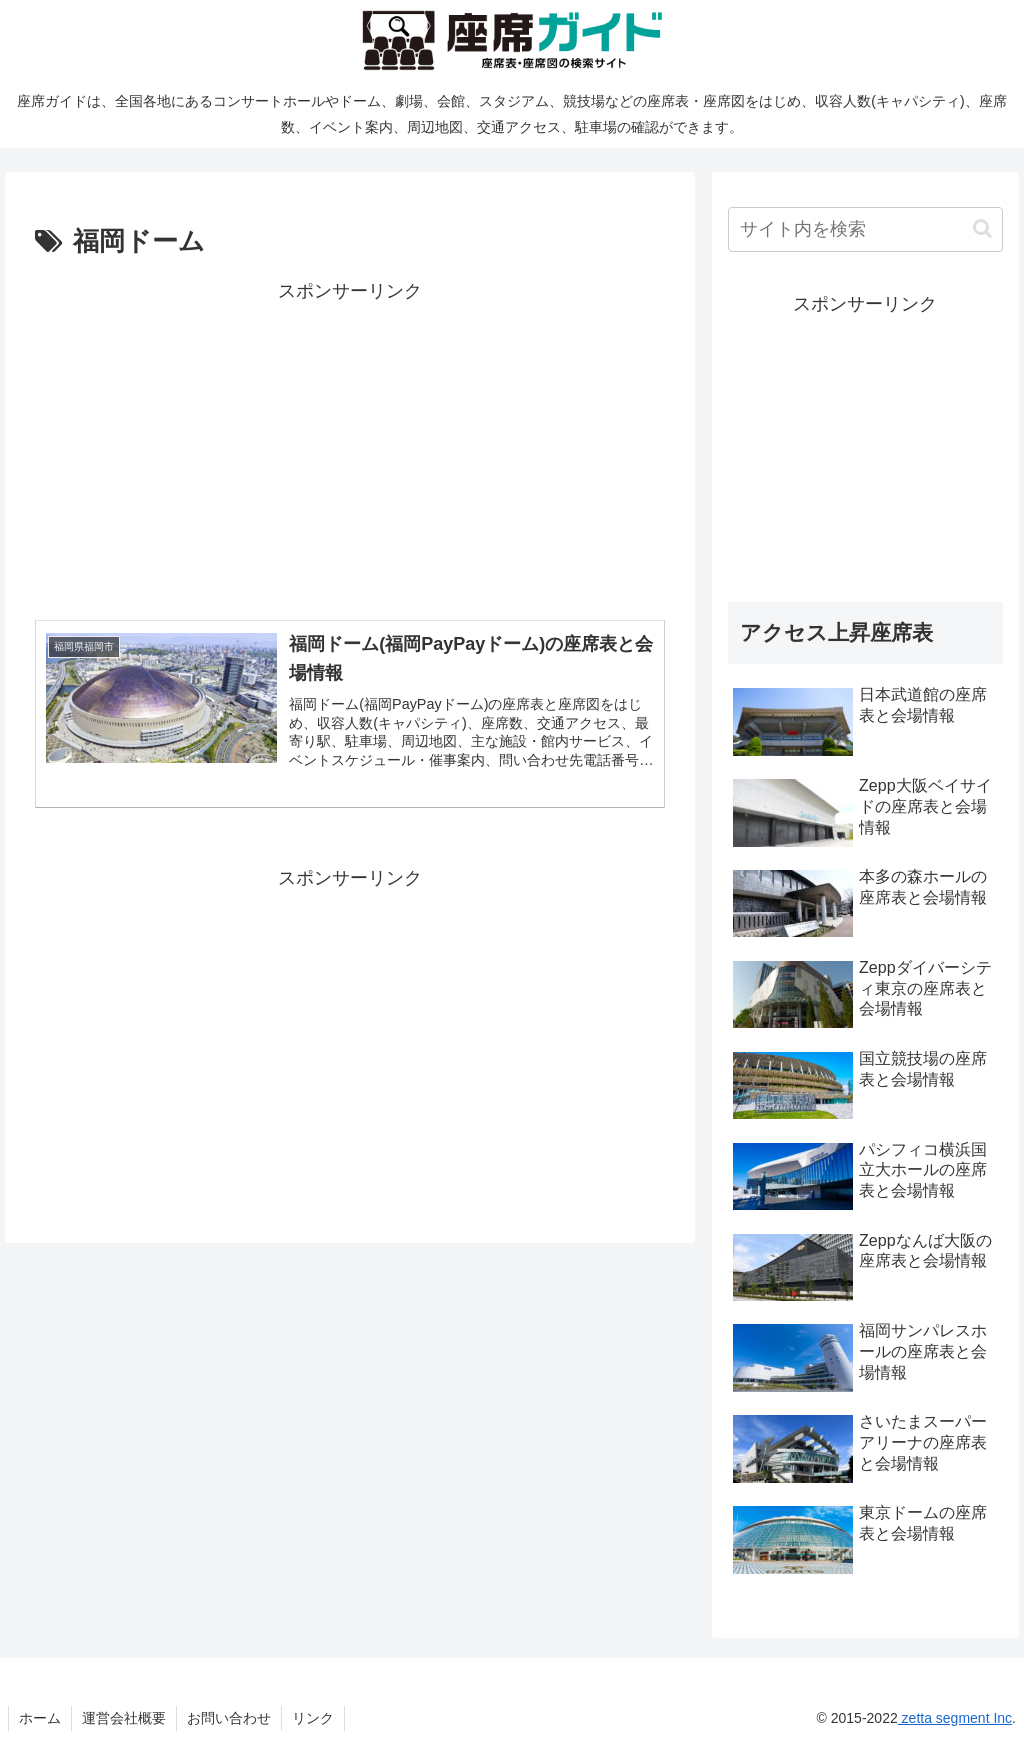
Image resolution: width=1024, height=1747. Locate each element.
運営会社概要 (124, 1718)
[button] (982, 228)
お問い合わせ (229, 1718)
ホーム (40, 1718)
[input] (865, 229)
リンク (313, 1718)
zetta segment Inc (955, 1718)
